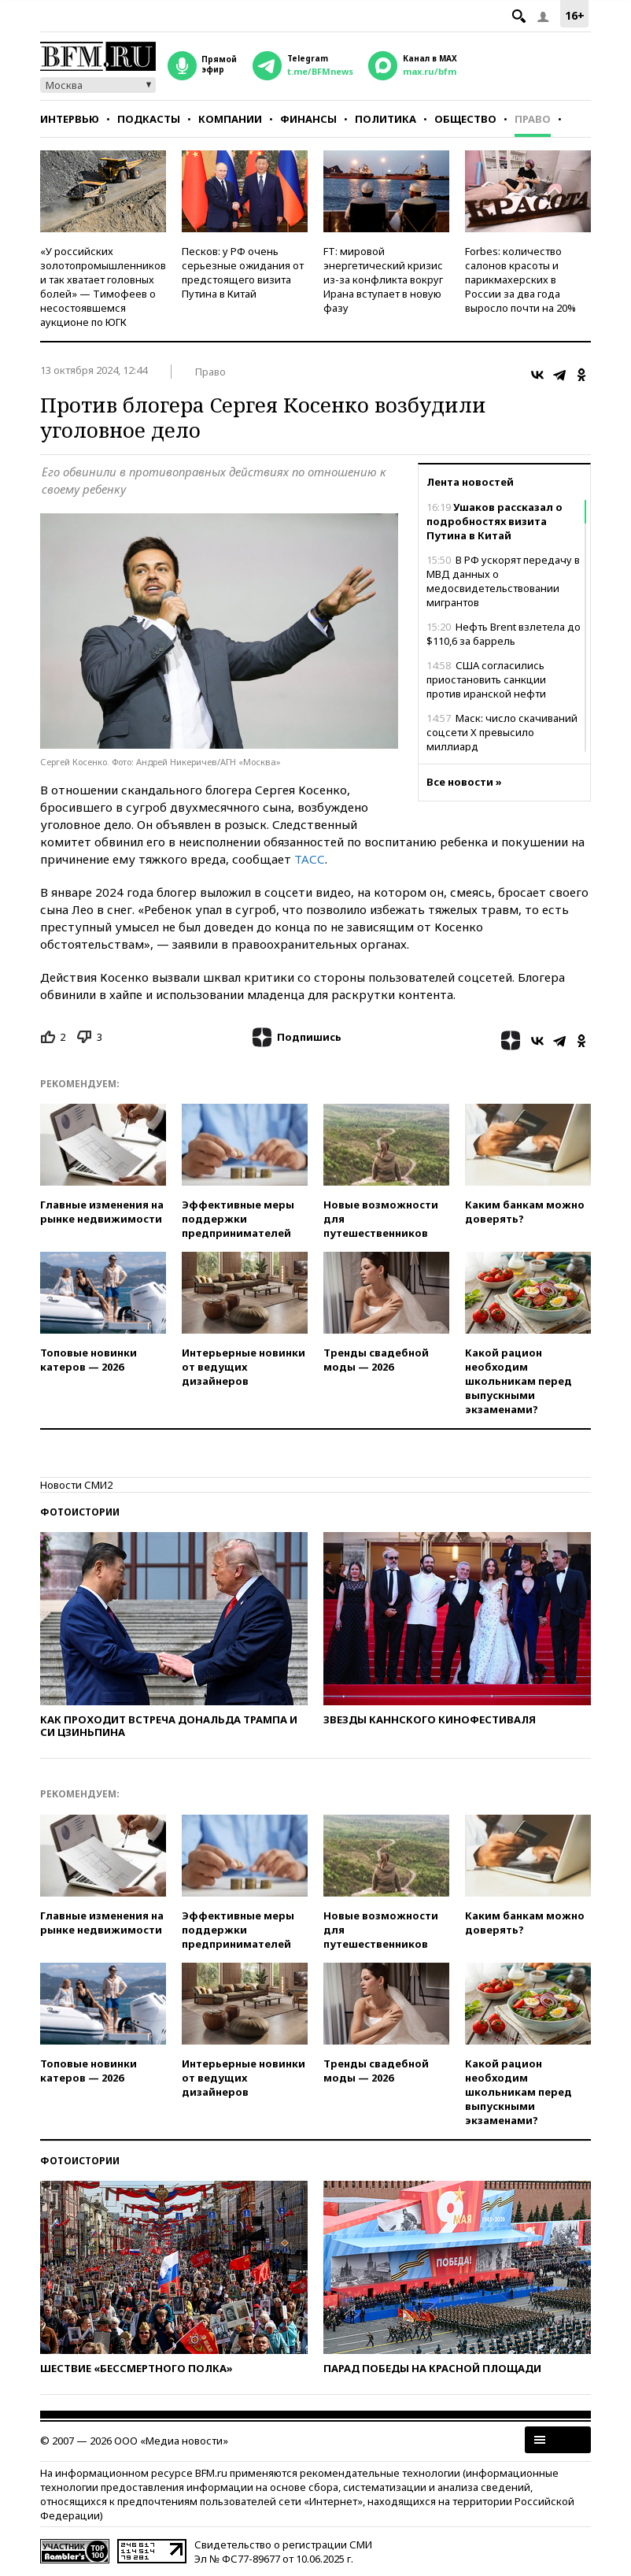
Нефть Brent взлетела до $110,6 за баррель (503, 634)
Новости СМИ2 (76, 1485)
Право (533, 119)
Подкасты (148, 119)
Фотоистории (80, 1512)
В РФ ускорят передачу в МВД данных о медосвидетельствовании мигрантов (503, 581)
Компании (230, 119)
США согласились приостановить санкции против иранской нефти (486, 679)
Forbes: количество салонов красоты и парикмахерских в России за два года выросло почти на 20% (520, 279)
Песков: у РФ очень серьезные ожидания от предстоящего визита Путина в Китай (243, 272)
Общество (465, 119)
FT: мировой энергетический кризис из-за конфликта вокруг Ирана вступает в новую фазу (383, 279)
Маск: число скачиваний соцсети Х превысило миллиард (501, 732)
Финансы (308, 119)
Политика (385, 119)
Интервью (69, 119)
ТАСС (309, 859)
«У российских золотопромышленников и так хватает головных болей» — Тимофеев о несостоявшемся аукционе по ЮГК (103, 286)
